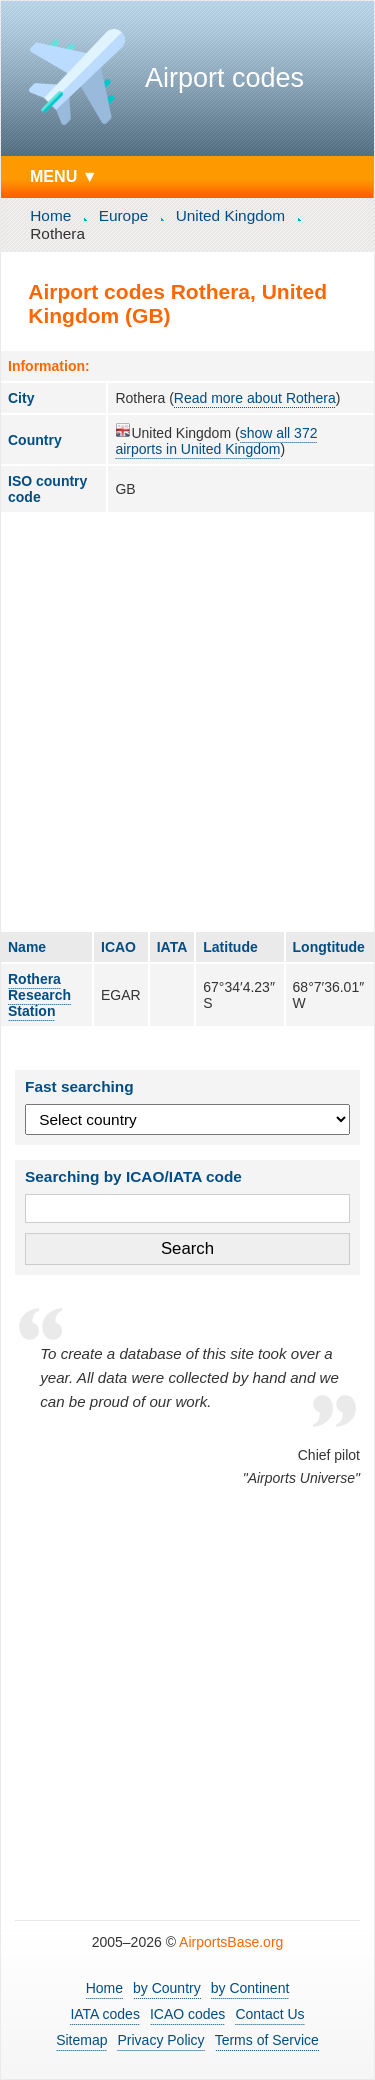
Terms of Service (267, 2040)
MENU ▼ (64, 176)
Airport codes (224, 78)
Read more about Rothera (255, 398)
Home (50, 215)
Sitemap (81, 2040)
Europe (124, 215)
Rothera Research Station (39, 995)
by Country (167, 1988)
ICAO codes (187, 2014)
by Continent (250, 1988)
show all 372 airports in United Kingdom (216, 441)
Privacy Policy (160, 2040)
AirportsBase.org (231, 1942)
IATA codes (105, 2014)
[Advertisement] (187, 721)
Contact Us (269, 2014)
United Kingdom (231, 215)
